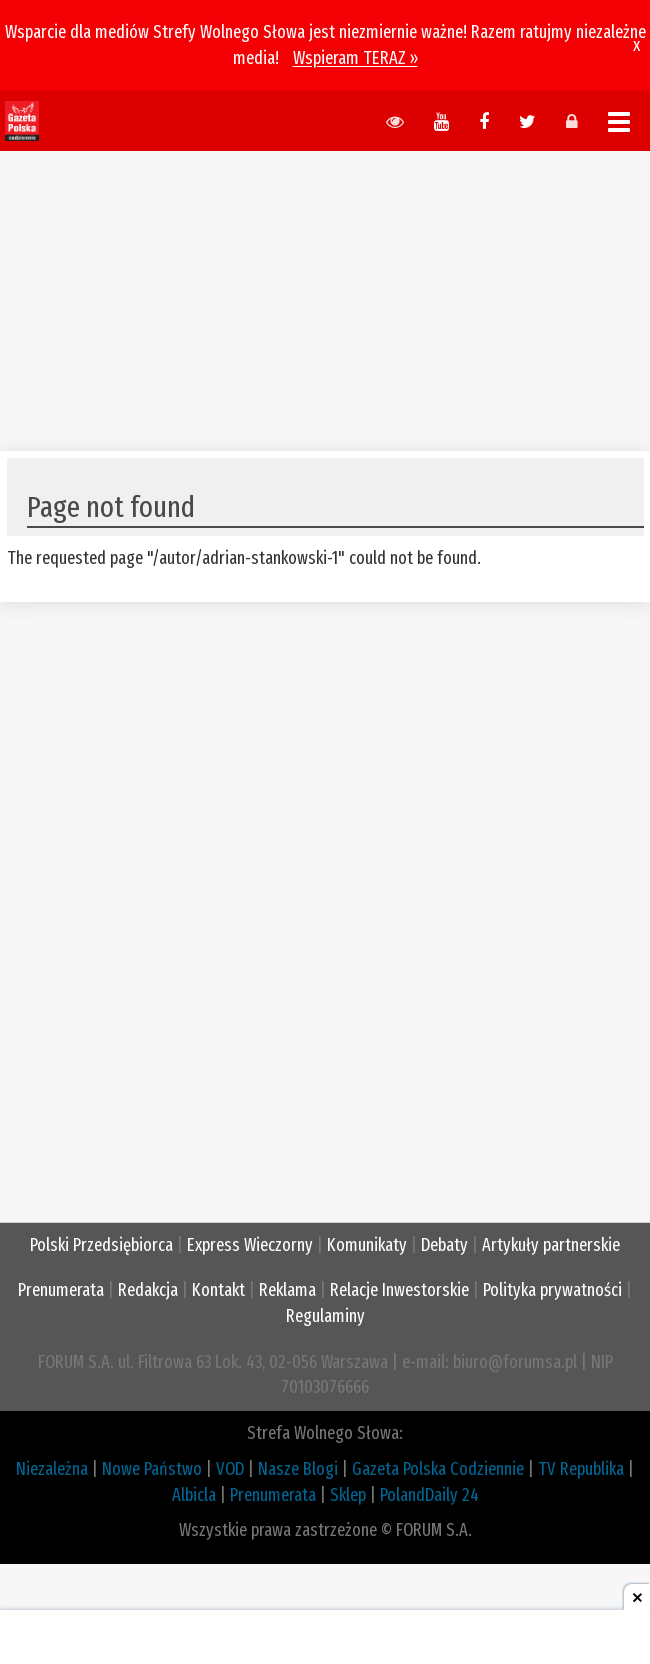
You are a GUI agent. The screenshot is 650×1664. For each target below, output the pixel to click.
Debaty (444, 1245)
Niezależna (52, 1469)
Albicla (194, 1495)
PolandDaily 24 (429, 1495)
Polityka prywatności (552, 1290)
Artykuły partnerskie (551, 1245)
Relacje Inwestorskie (399, 1290)
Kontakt (218, 1290)
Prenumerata (61, 1290)
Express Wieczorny (250, 1245)
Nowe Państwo (152, 1469)
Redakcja (148, 1290)
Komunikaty (367, 1245)
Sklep (348, 1495)
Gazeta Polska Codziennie (438, 1469)
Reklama (287, 1290)
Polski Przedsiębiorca (101, 1245)
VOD (230, 1469)
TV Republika (581, 1469)
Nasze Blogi (298, 1469)
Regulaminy (325, 1316)
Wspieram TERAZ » (355, 58)
